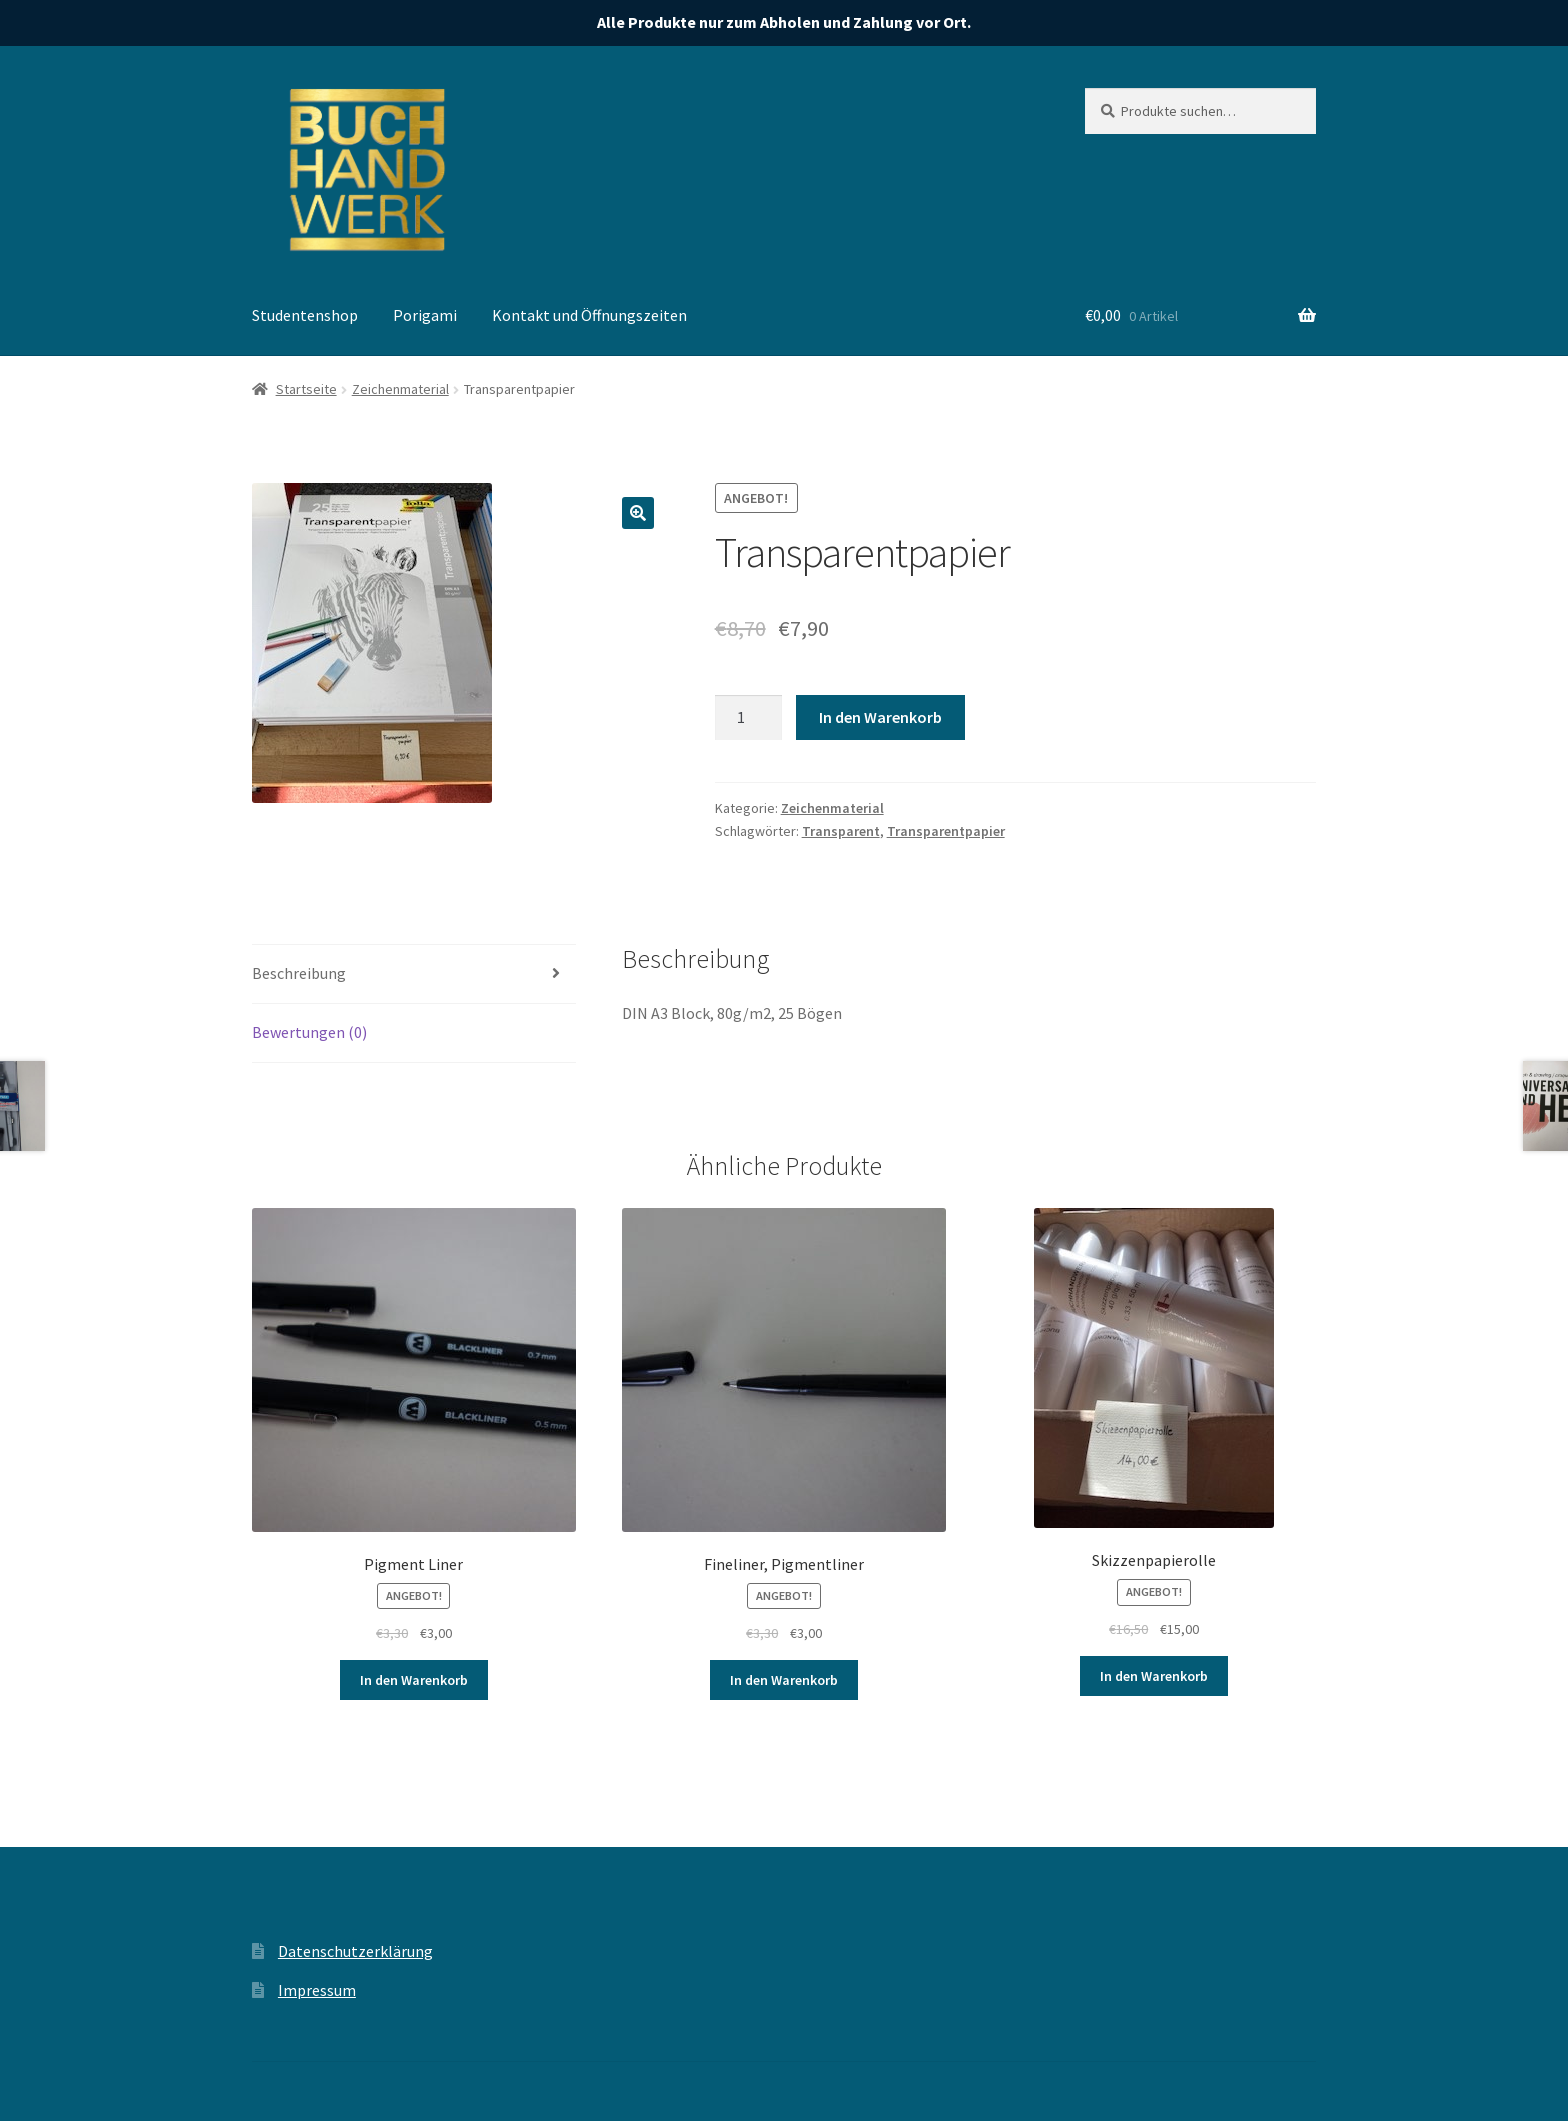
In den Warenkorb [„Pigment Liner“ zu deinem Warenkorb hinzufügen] (414, 1680)
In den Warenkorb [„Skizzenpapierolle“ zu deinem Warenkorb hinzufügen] (1154, 1676)
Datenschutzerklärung (355, 1951)
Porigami (425, 315)
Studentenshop (305, 315)
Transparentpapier (946, 831)
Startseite (306, 389)
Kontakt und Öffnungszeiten (589, 315)
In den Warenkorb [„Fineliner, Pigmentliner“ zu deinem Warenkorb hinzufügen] (784, 1680)
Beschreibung (299, 973)
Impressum (317, 1990)
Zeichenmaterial (400, 389)
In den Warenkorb (880, 717)
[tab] (414, 974)
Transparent (841, 831)
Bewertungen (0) (309, 1032)
